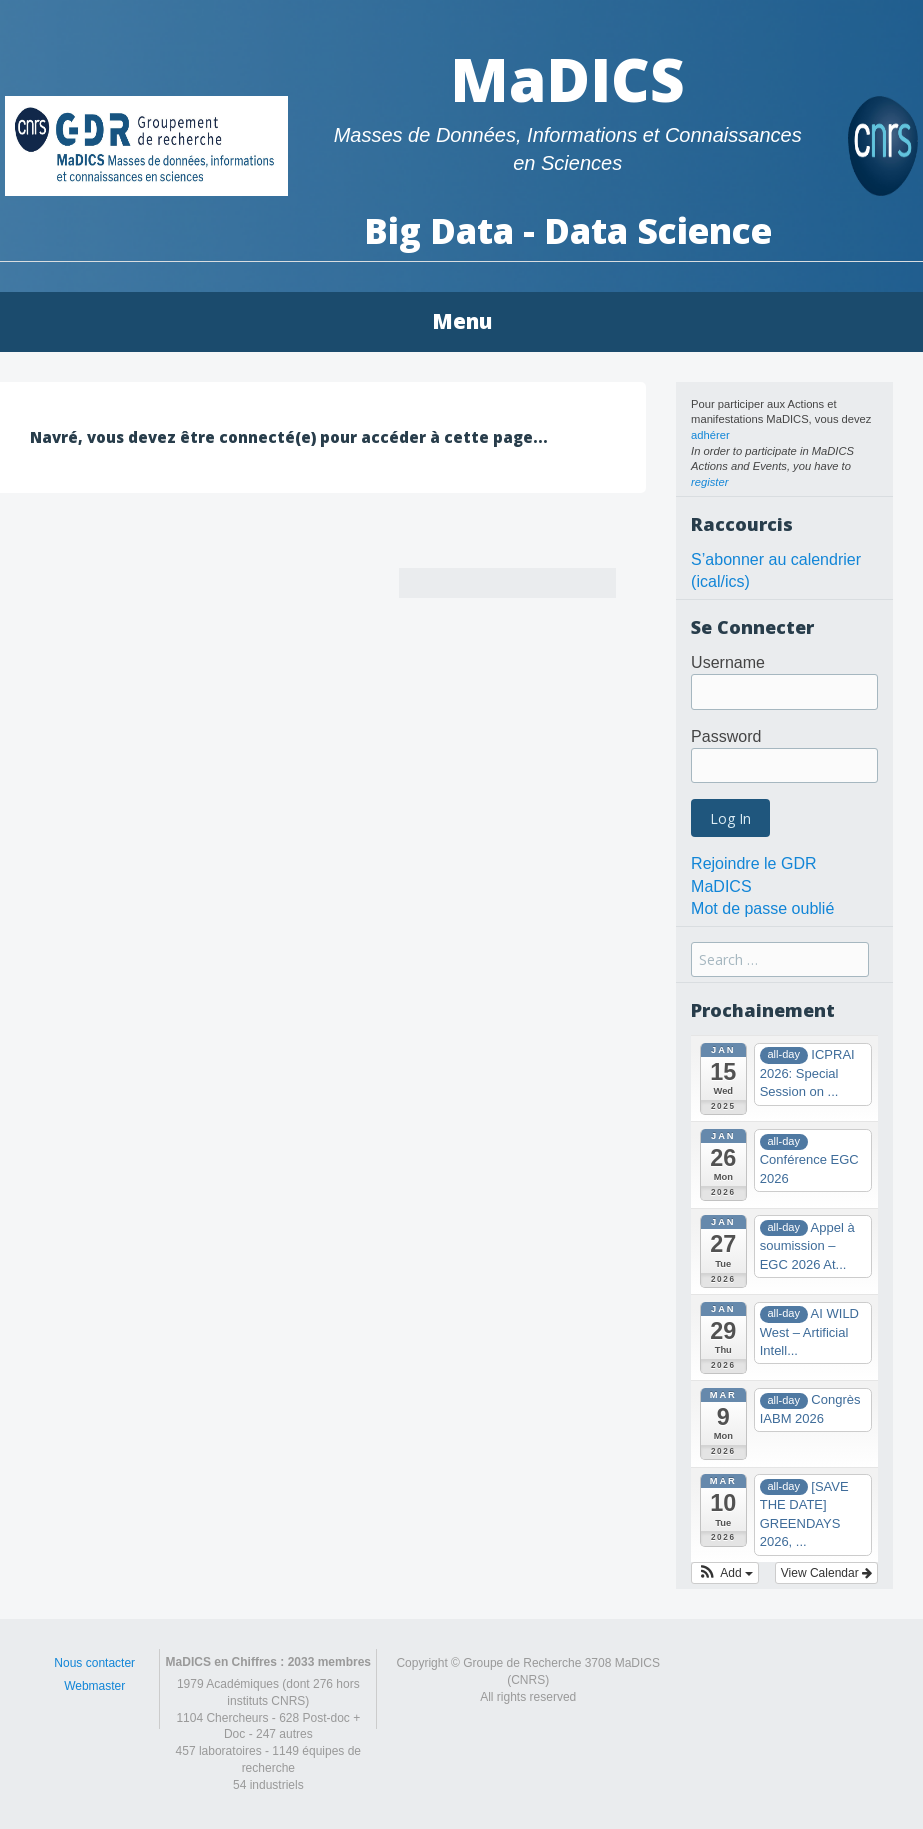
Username (728, 662)
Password (726, 736)
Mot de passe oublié (762, 908)
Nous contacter (94, 1663)
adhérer (710, 435)
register (709, 482)
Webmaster (94, 1686)
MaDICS (567, 79)
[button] (725, 1573)
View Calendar (826, 1573)
